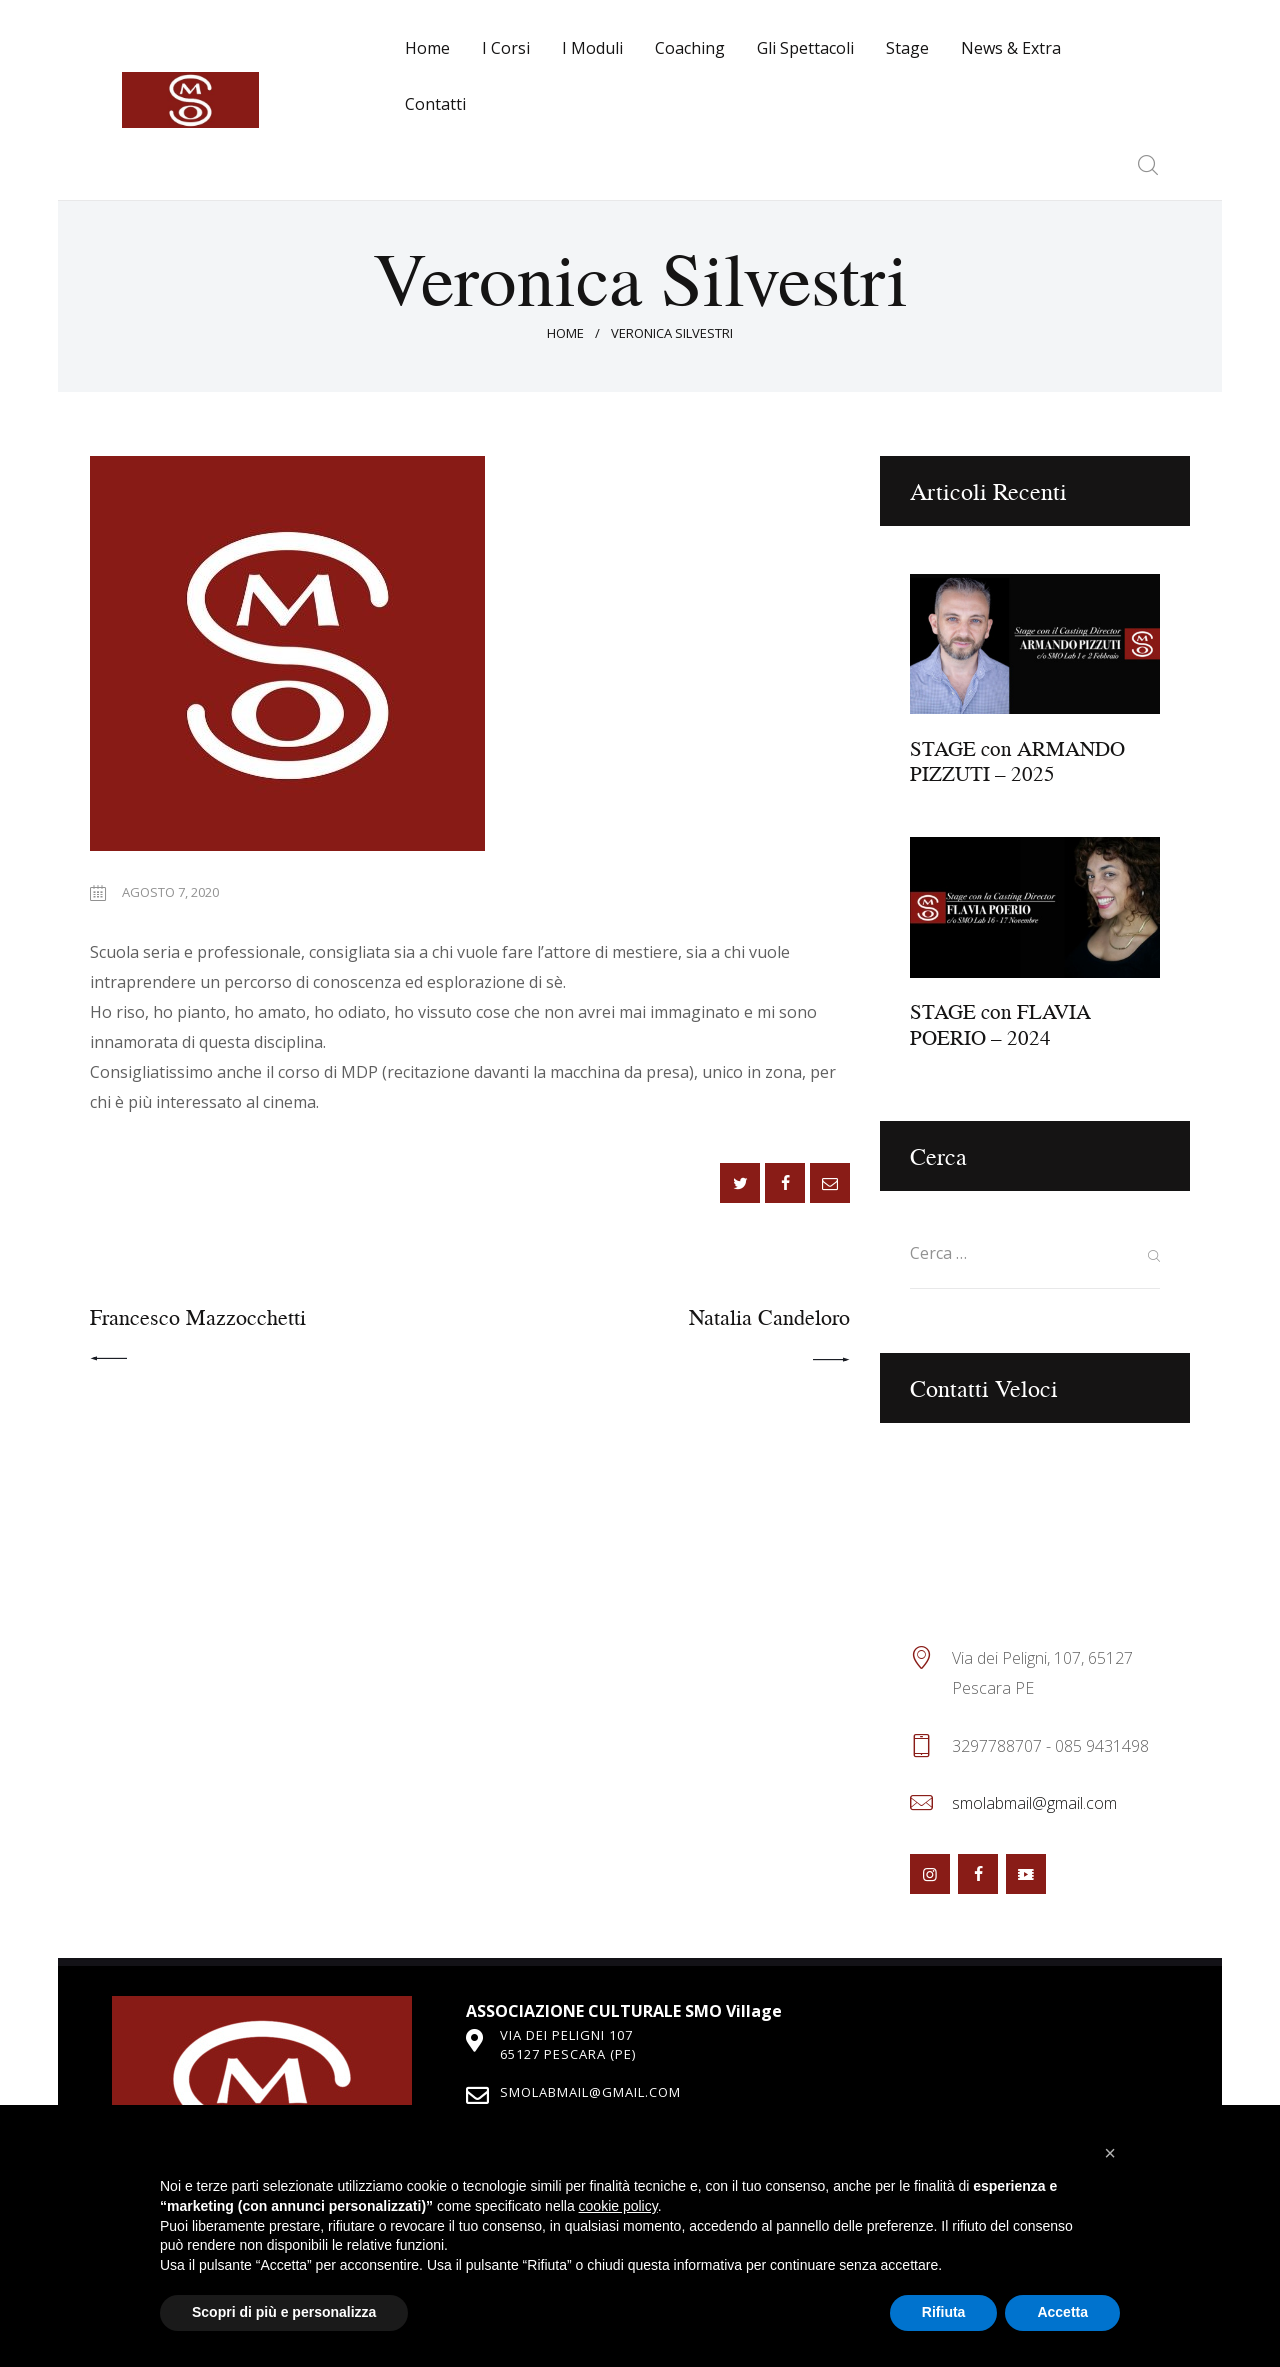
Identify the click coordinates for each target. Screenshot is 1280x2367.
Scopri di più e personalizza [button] (284, 2312)
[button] (1110, 2153)
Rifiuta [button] (944, 2312)
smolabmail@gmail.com (1034, 1803)
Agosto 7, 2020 (170, 892)
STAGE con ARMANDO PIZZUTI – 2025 (1017, 762)
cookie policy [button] (618, 2206)
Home (565, 333)
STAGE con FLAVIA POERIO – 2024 (1000, 1025)
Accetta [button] (1062, 2312)
